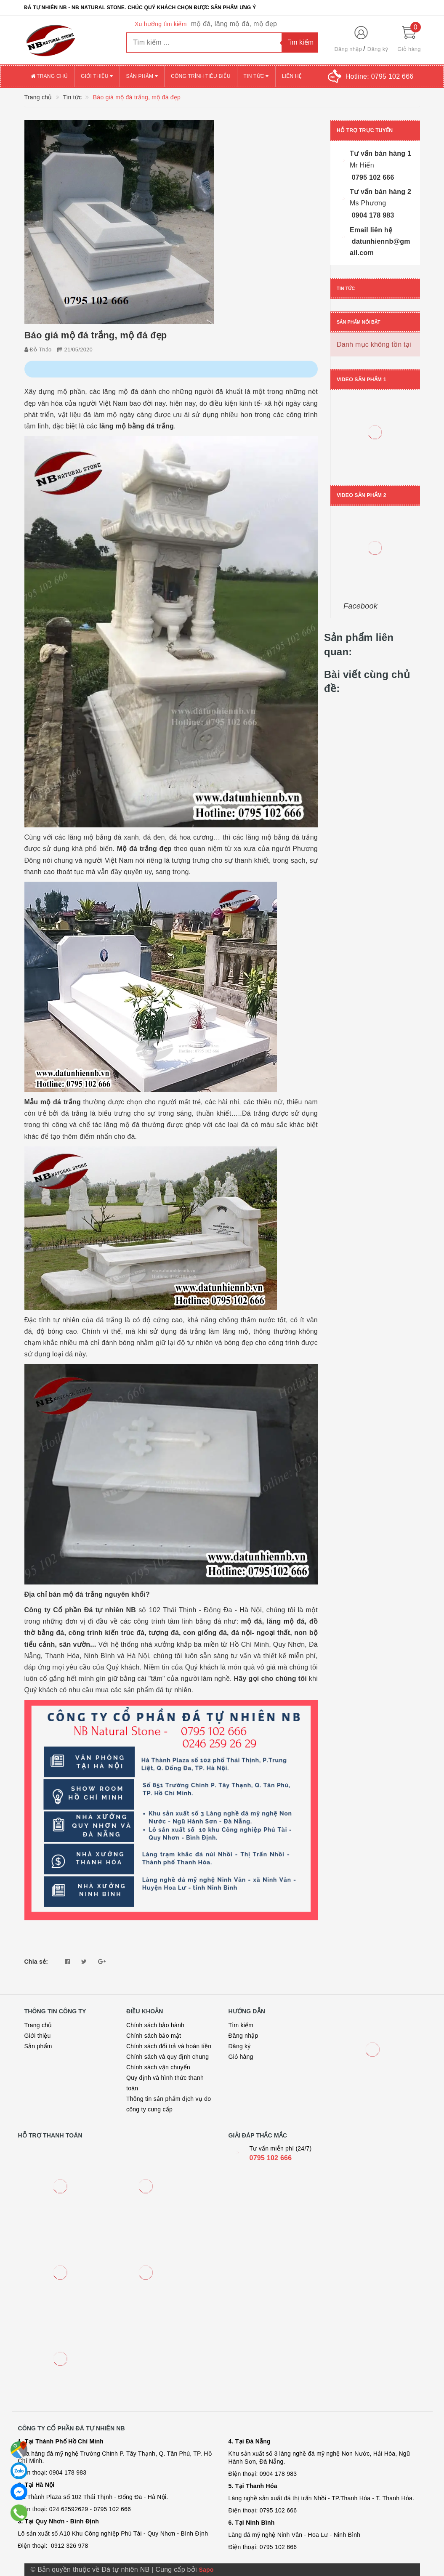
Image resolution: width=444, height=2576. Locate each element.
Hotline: (380, 76)
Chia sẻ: (36, 1961)
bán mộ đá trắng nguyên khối (97, 1594)
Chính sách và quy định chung (167, 2056)
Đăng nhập (348, 49)
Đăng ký (377, 49)
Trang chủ (49, 76)
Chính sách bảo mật (153, 2035)
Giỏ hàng (241, 2056)
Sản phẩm (142, 76)
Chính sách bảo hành (155, 2025)
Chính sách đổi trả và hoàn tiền (168, 2046)
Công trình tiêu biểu (201, 76)
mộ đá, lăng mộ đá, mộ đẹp (234, 23)
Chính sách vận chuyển (158, 2067)
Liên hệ (292, 76)
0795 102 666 (271, 2157)
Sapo (206, 2569)
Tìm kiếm (241, 2025)
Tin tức (256, 76)
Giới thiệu (97, 76)
